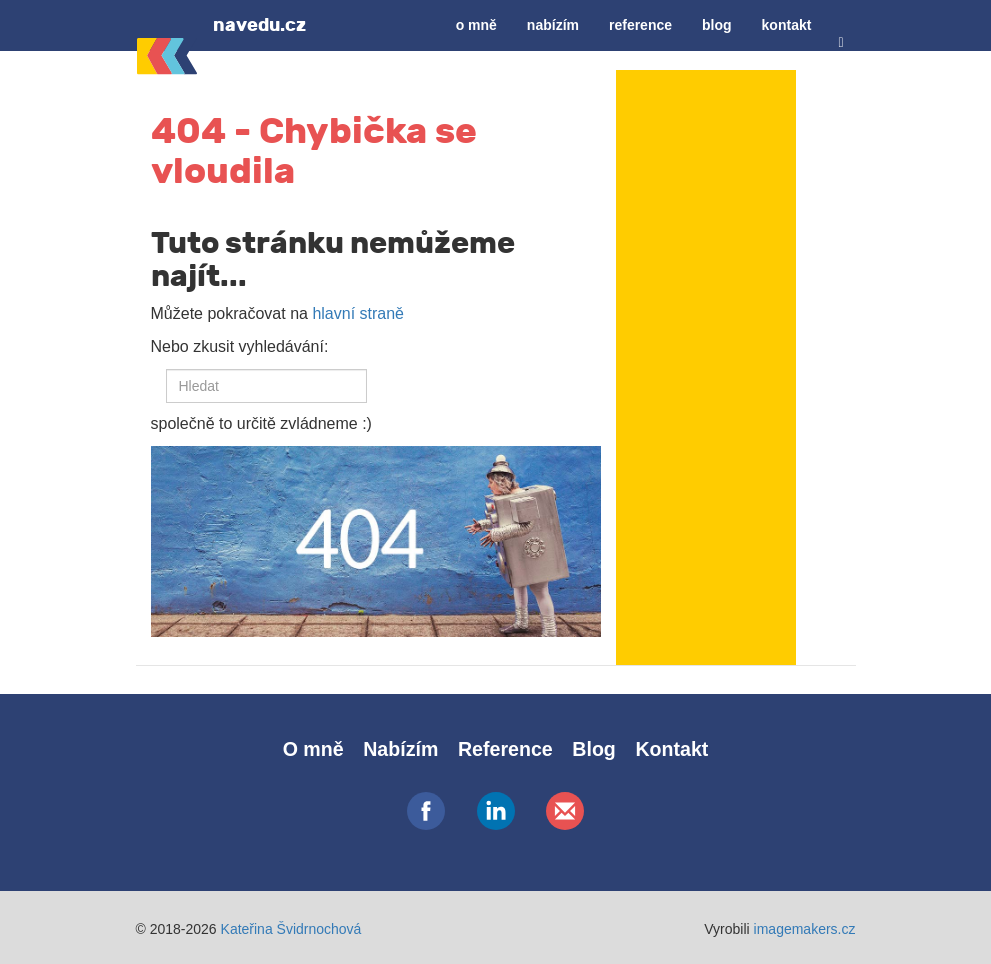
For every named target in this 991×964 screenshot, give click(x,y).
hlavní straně (358, 313)
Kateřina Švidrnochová (291, 929)
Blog (717, 25)
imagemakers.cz (805, 929)
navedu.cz (259, 25)
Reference (640, 25)
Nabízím (553, 25)
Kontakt (787, 25)
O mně (476, 25)
